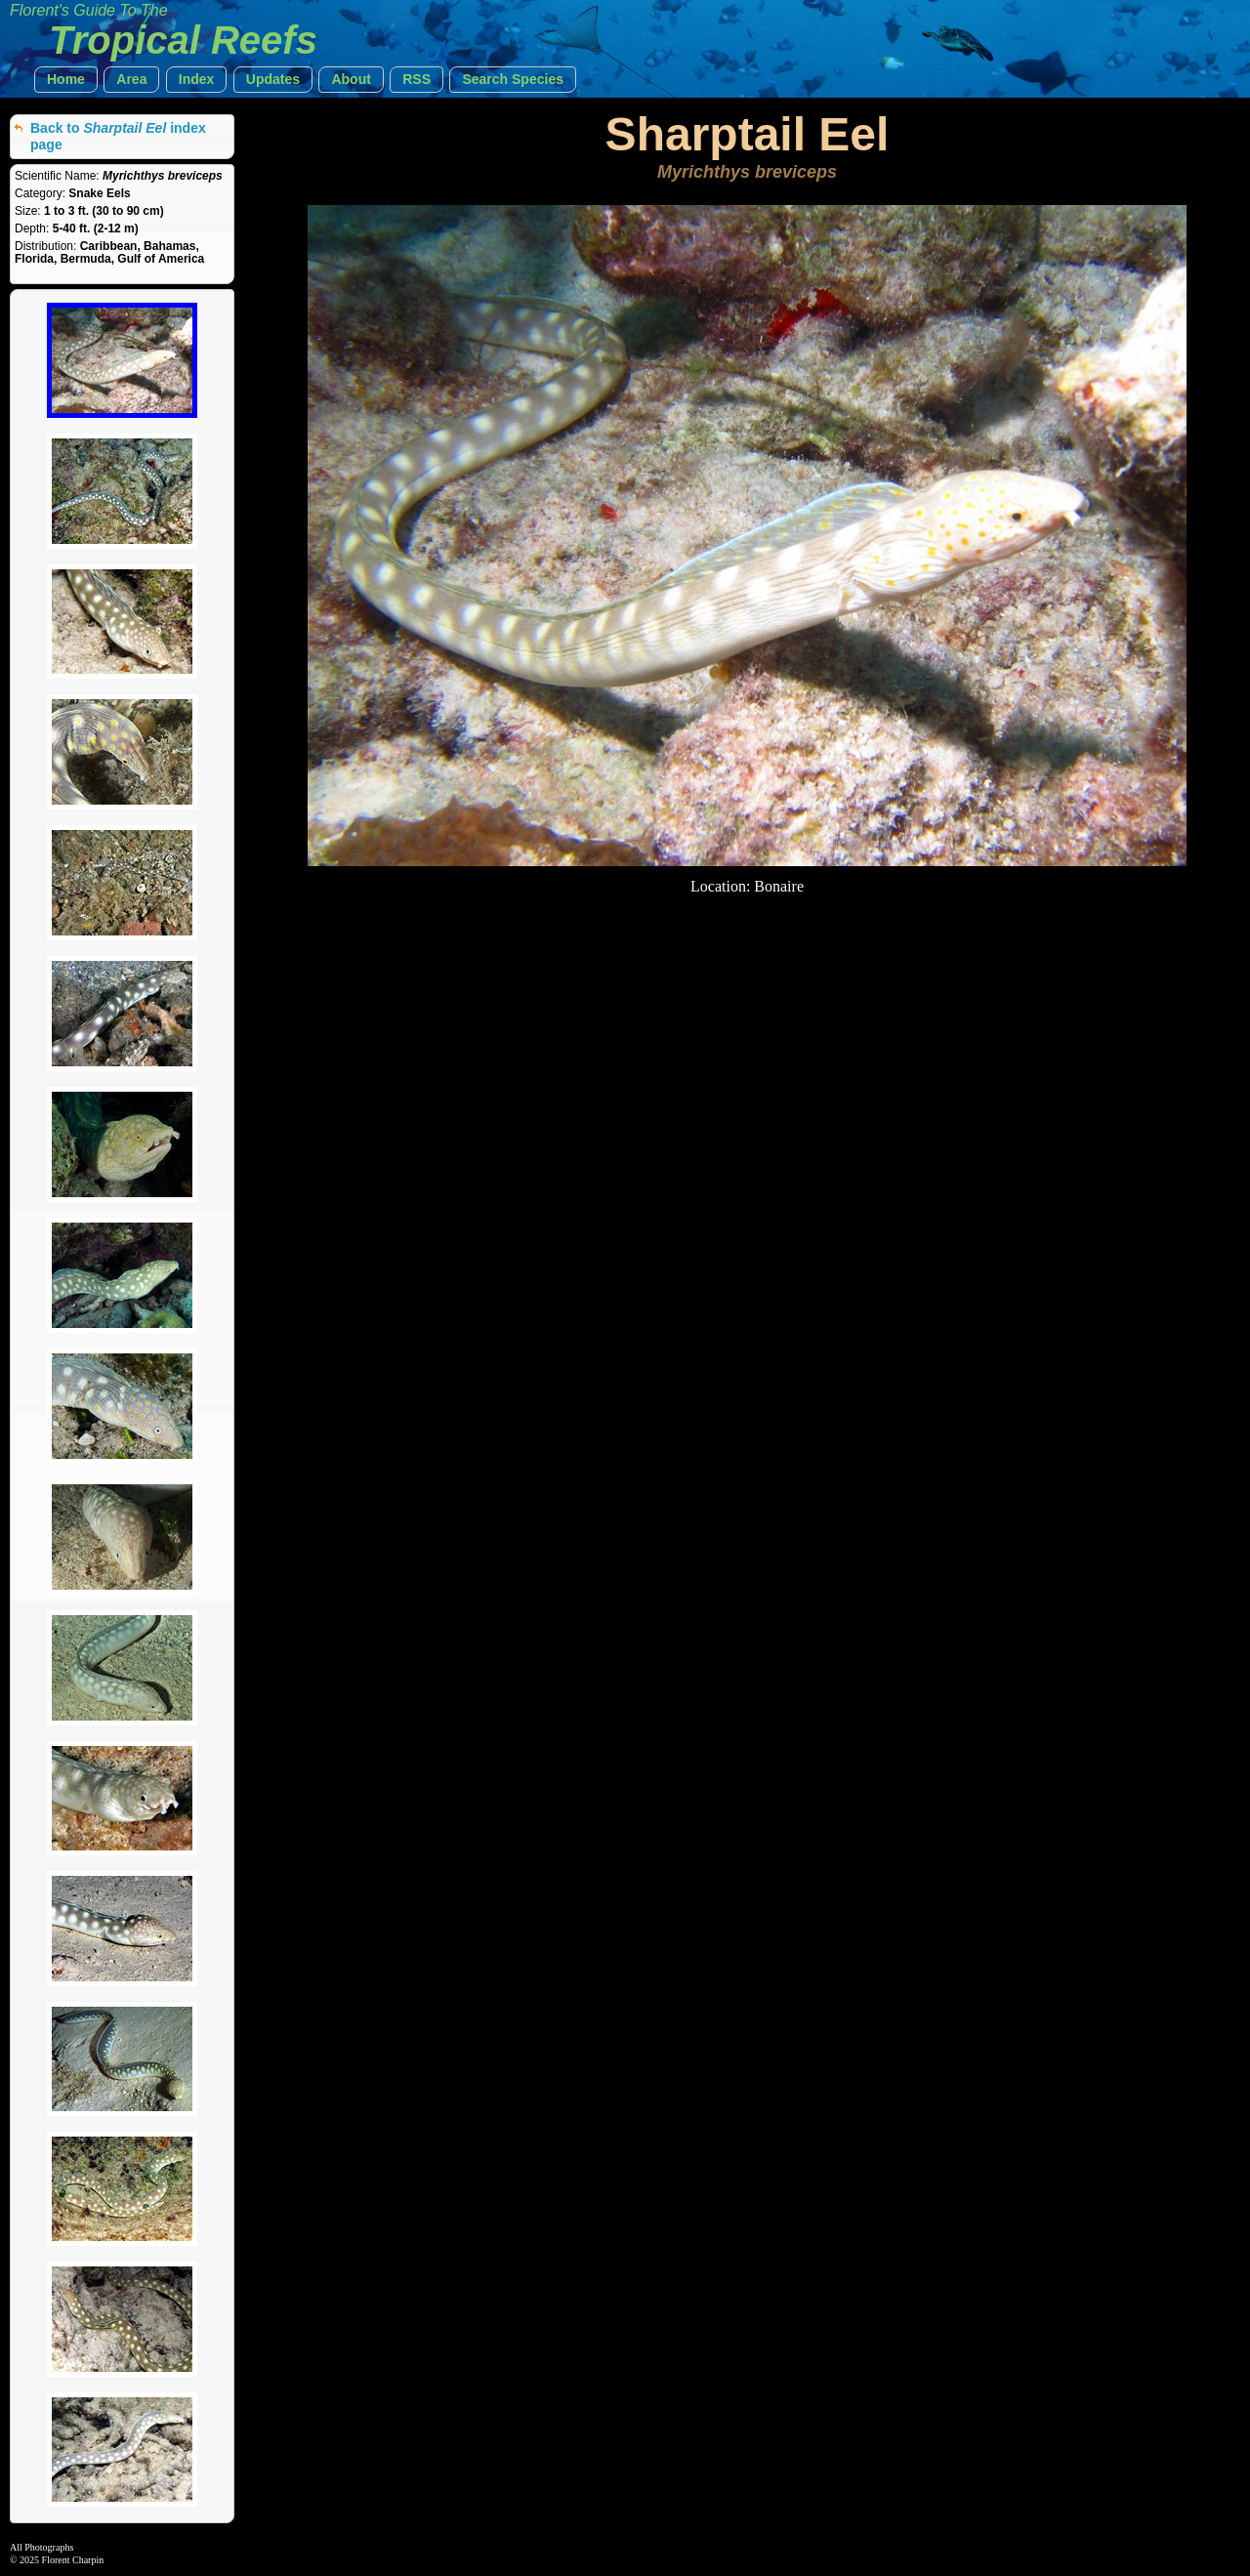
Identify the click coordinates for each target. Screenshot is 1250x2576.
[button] (66, 79)
